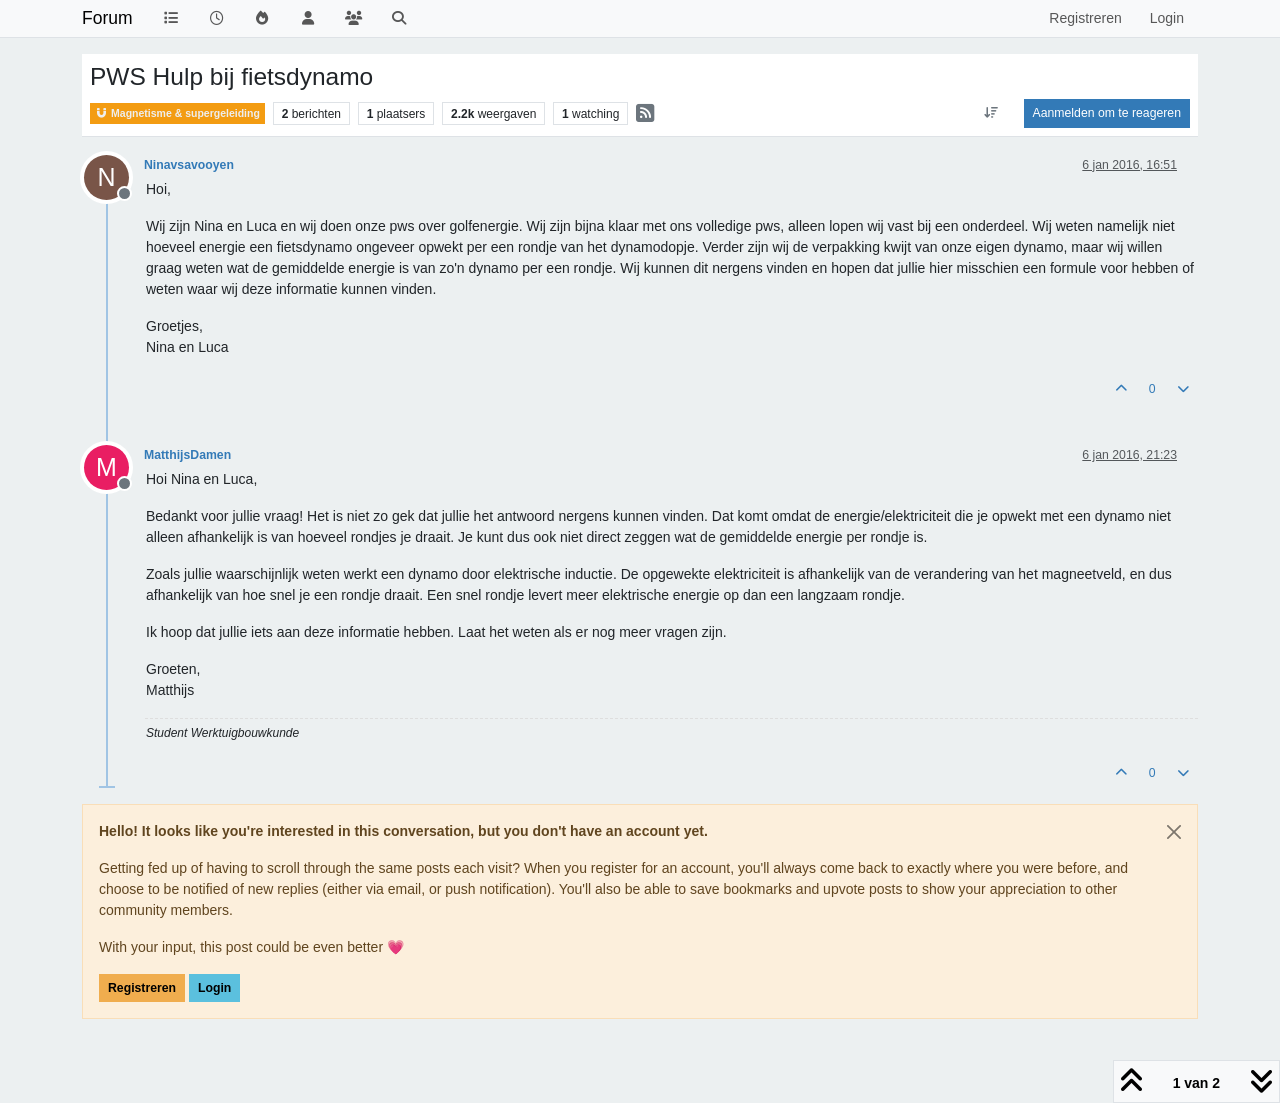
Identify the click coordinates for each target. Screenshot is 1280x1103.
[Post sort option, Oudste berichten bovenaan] (990, 113)
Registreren (142, 988)
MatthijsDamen (187, 455)
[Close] (1174, 832)
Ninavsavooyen (189, 165)
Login (214, 988)
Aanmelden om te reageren (1107, 113)
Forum (107, 18)
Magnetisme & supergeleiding (177, 113)
